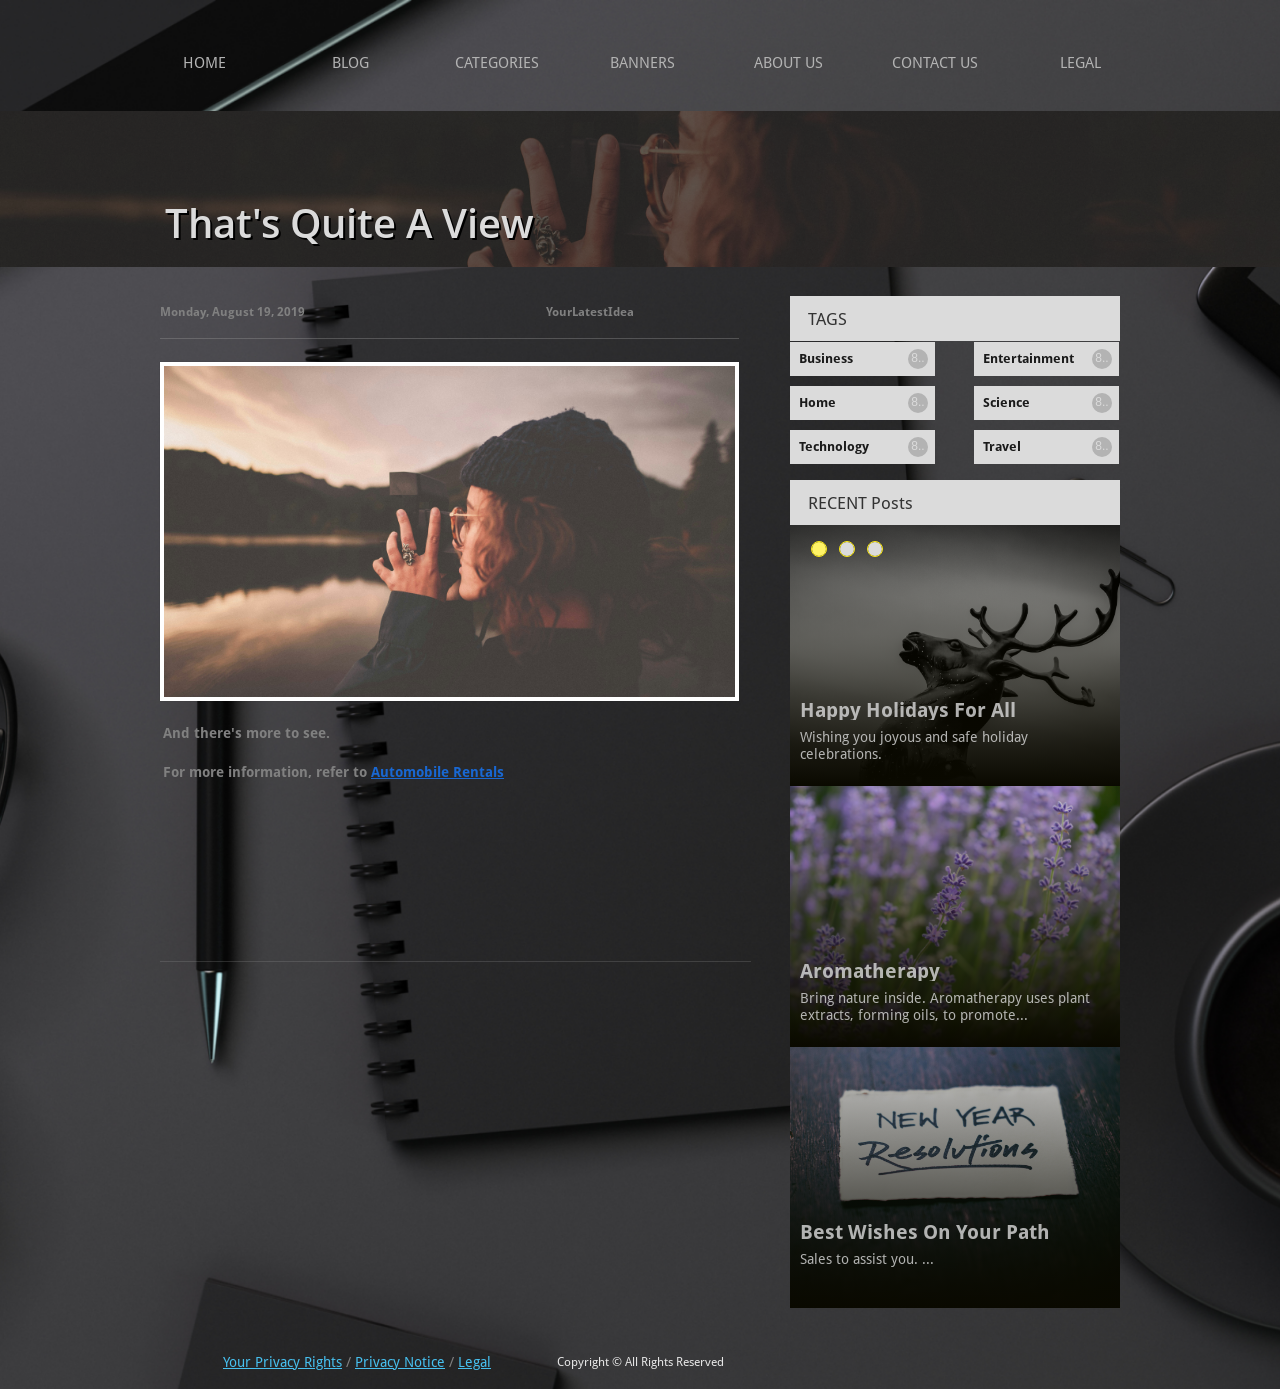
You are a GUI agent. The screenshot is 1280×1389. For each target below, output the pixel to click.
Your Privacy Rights (282, 1362)
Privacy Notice (400, 1362)
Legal (474, 1362)
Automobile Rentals (437, 772)
